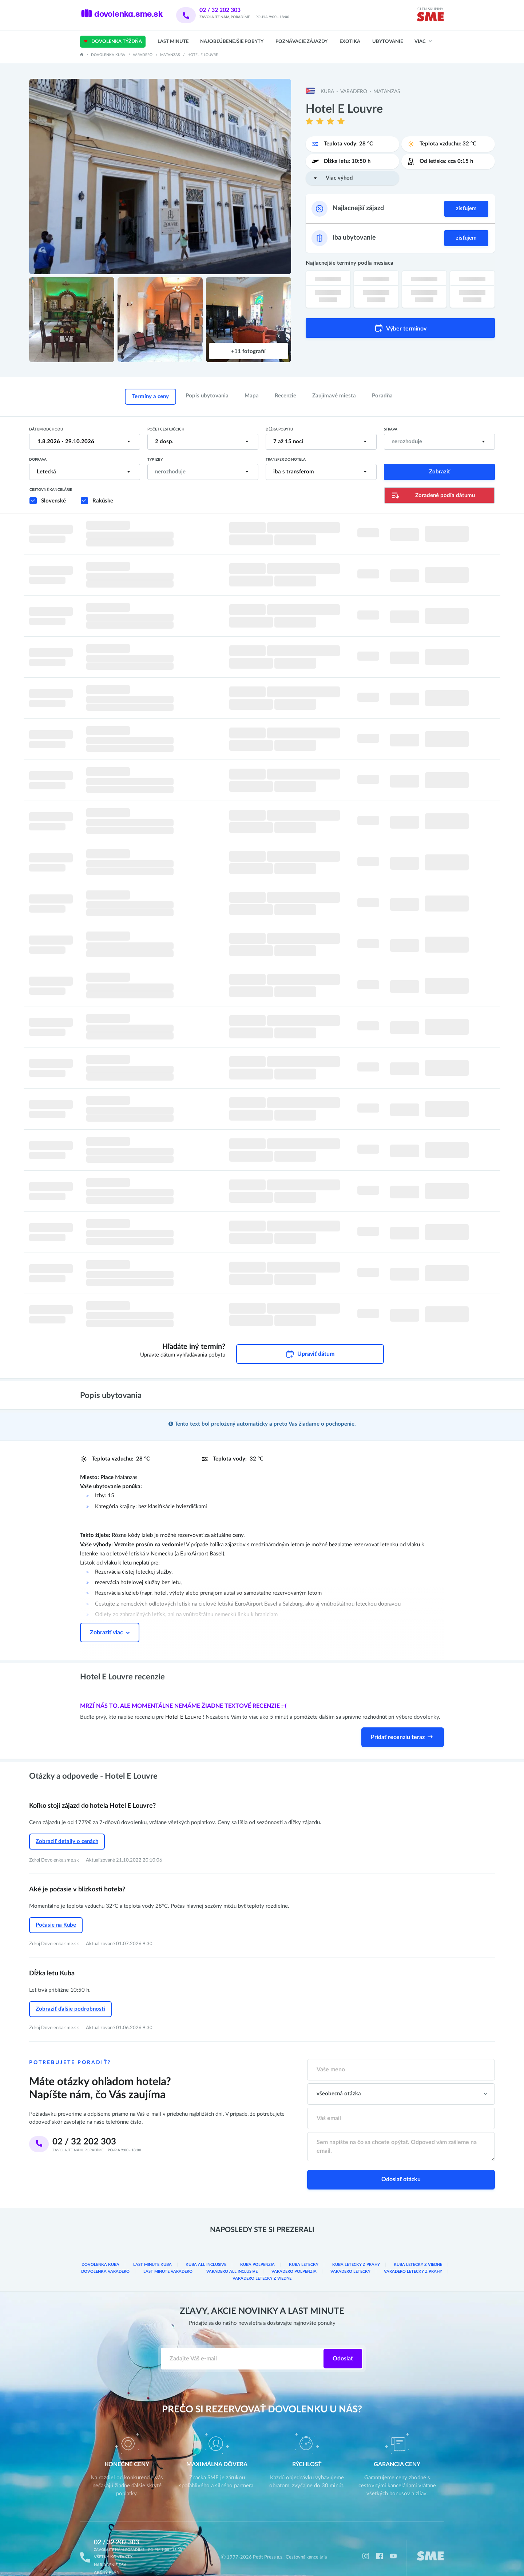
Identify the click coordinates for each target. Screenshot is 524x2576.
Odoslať (343, 2342)
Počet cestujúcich (165, 429)
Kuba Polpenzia (257, 2250)
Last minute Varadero (168, 2256)
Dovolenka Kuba (108, 55)
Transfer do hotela (286, 459)
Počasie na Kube (56, 1913)
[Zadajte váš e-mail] (242, 2342)
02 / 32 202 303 (229, 10)
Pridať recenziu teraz (402, 1727)
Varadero (142, 55)
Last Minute (173, 41)
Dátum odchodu (46, 429)
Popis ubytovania (207, 395)
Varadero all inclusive (232, 2256)
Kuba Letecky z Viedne (418, 2250)
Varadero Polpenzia (294, 2256)
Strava (390, 429)
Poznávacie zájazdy (301, 41)
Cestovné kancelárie (50, 490)
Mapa (252, 395)
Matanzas (170, 55)
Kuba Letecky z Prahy (357, 2250)
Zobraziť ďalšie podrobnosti (70, 1996)
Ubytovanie (387, 41)
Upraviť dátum (310, 1345)
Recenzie (285, 395)
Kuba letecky (304, 2250)
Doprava (38, 459)
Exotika (350, 41)
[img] (430, 18)
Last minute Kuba (153, 2250)
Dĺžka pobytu (279, 429)
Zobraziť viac (110, 1623)
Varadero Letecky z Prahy (414, 2256)
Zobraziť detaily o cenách (67, 1831)
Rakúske (102, 501)
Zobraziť (439, 471)
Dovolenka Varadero (106, 2256)
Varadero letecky (351, 2256)
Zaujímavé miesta (334, 395)
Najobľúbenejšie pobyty (231, 41)
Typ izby (155, 459)
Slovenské (53, 501)
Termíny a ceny (150, 396)
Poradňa (382, 395)
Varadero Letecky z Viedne (262, 2263)
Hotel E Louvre (184, 1708)
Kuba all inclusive (206, 2250)
